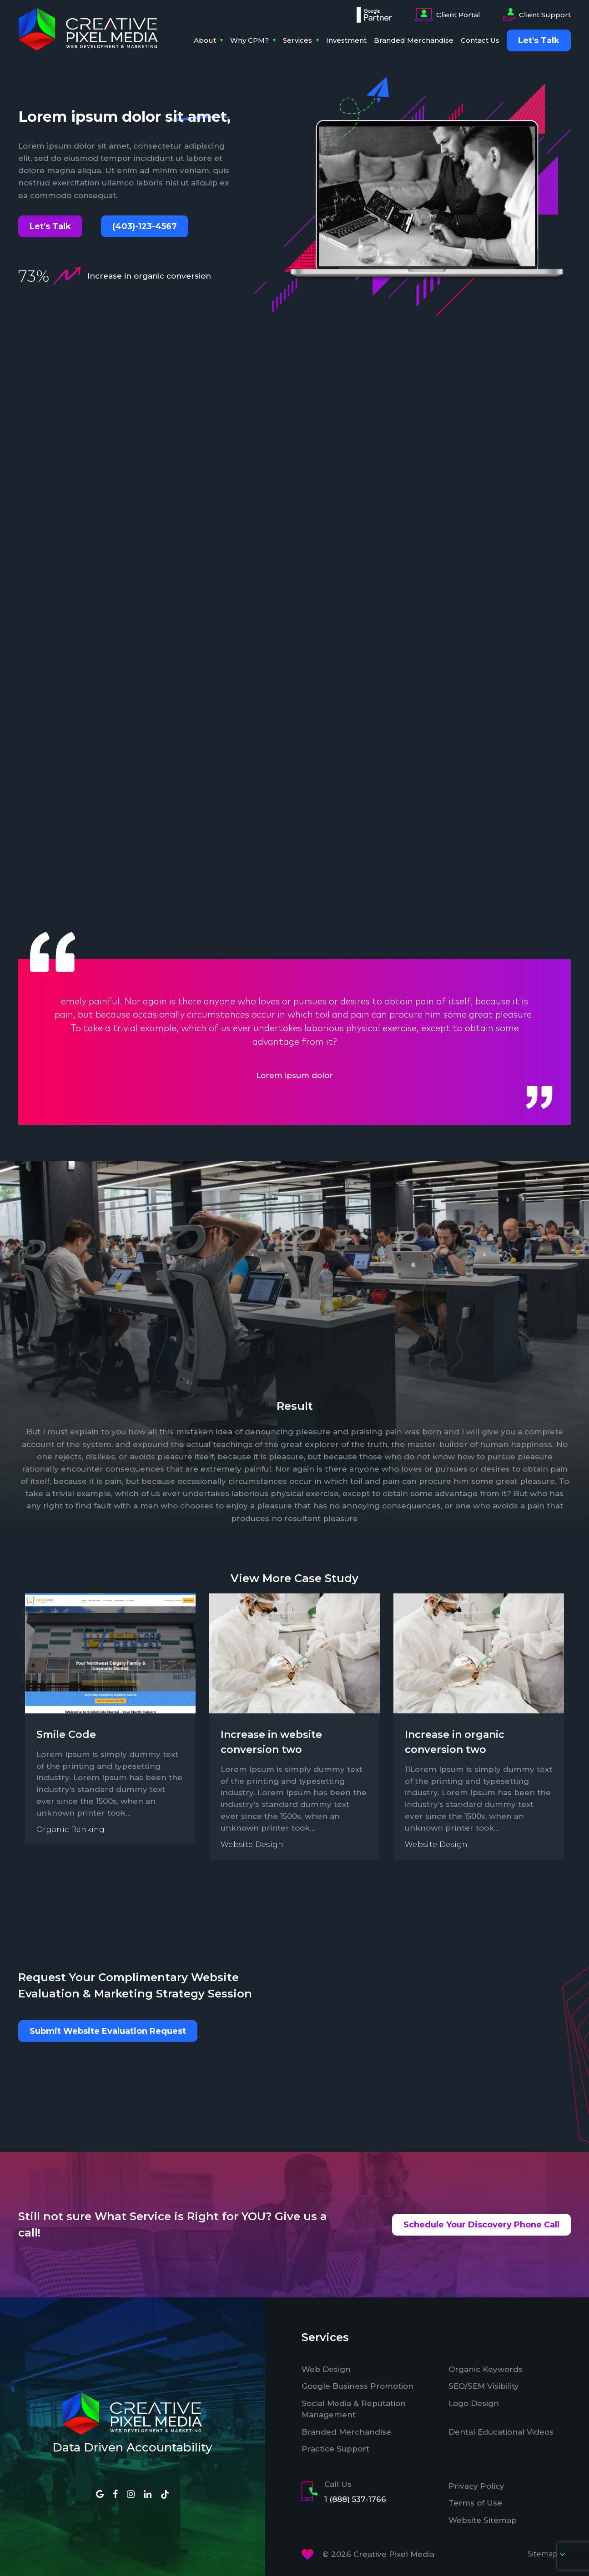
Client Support (537, 15)
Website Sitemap (482, 2520)
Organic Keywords (485, 2369)
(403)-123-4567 (144, 226)
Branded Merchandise (413, 40)
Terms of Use (475, 2502)
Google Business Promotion (357, 2386)
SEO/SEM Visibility (483, 2386)
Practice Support (335, 2448)
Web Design (326, 2369)
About (205, 40)
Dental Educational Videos (501, 2431)
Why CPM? (249, 40)
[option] (294, 1037)
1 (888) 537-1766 (355, 2499)
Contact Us (480, 40)
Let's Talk (50, 226)
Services (297, 40)
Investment (346, 40)
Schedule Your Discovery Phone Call (481, 2225)
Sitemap (546, 2554)
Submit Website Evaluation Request (108, 2031)
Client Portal (447, 15)
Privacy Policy (476, 2486)
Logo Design (473, 2403)
